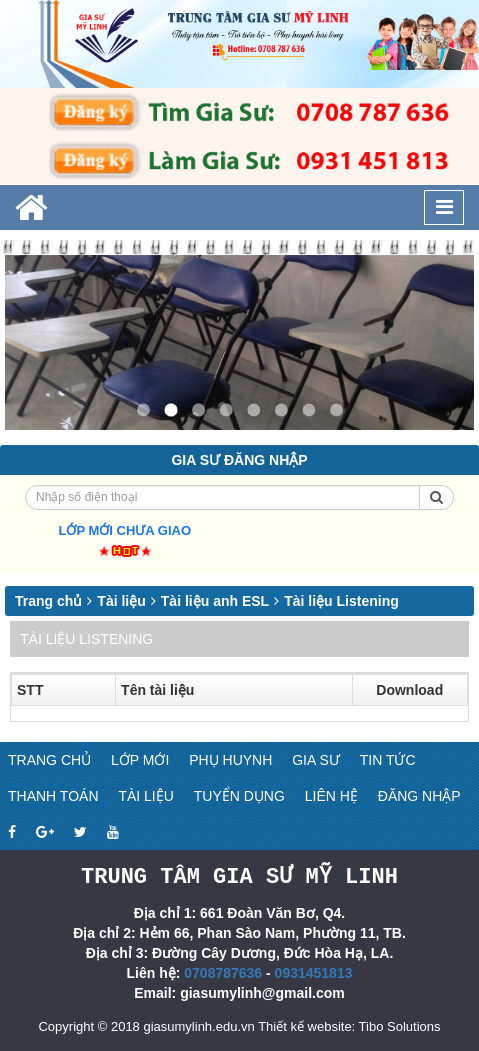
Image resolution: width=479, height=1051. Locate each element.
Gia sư (316, 760)
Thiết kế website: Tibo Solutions (349, 1025)
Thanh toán (53, 796)
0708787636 (223, 972)
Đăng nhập (419, 796)
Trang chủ (48, 601)
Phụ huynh (230, 760)
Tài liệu (121, 601)
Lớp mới (140, 760)
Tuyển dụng (239, 796)
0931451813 (314, 972)
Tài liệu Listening (341, 601)
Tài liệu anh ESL (215, 601)
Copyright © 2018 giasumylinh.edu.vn (146, 1025)
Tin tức (388, 760)
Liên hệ (331, 796)
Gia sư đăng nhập (239, 460)
